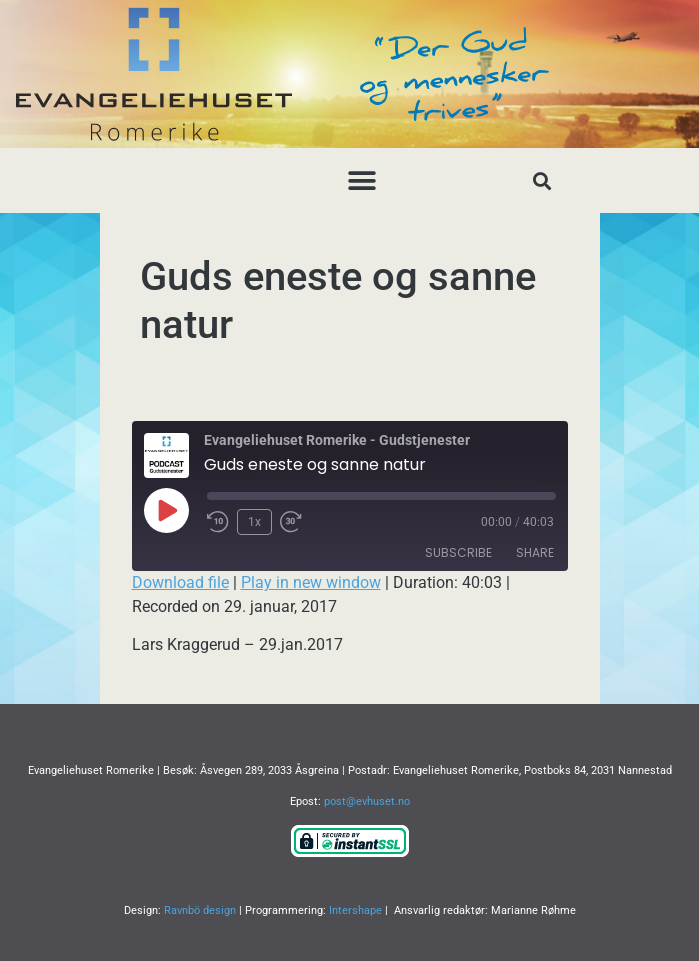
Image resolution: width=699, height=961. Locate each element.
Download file (180, 582)
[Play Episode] (166, 510)
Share (535, 552)
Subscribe (458, 552)
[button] (361, 180)
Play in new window (311, 582)
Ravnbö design (200, 910)
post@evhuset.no (367, 801)
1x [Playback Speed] (254, 522)
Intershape (355, 910)
